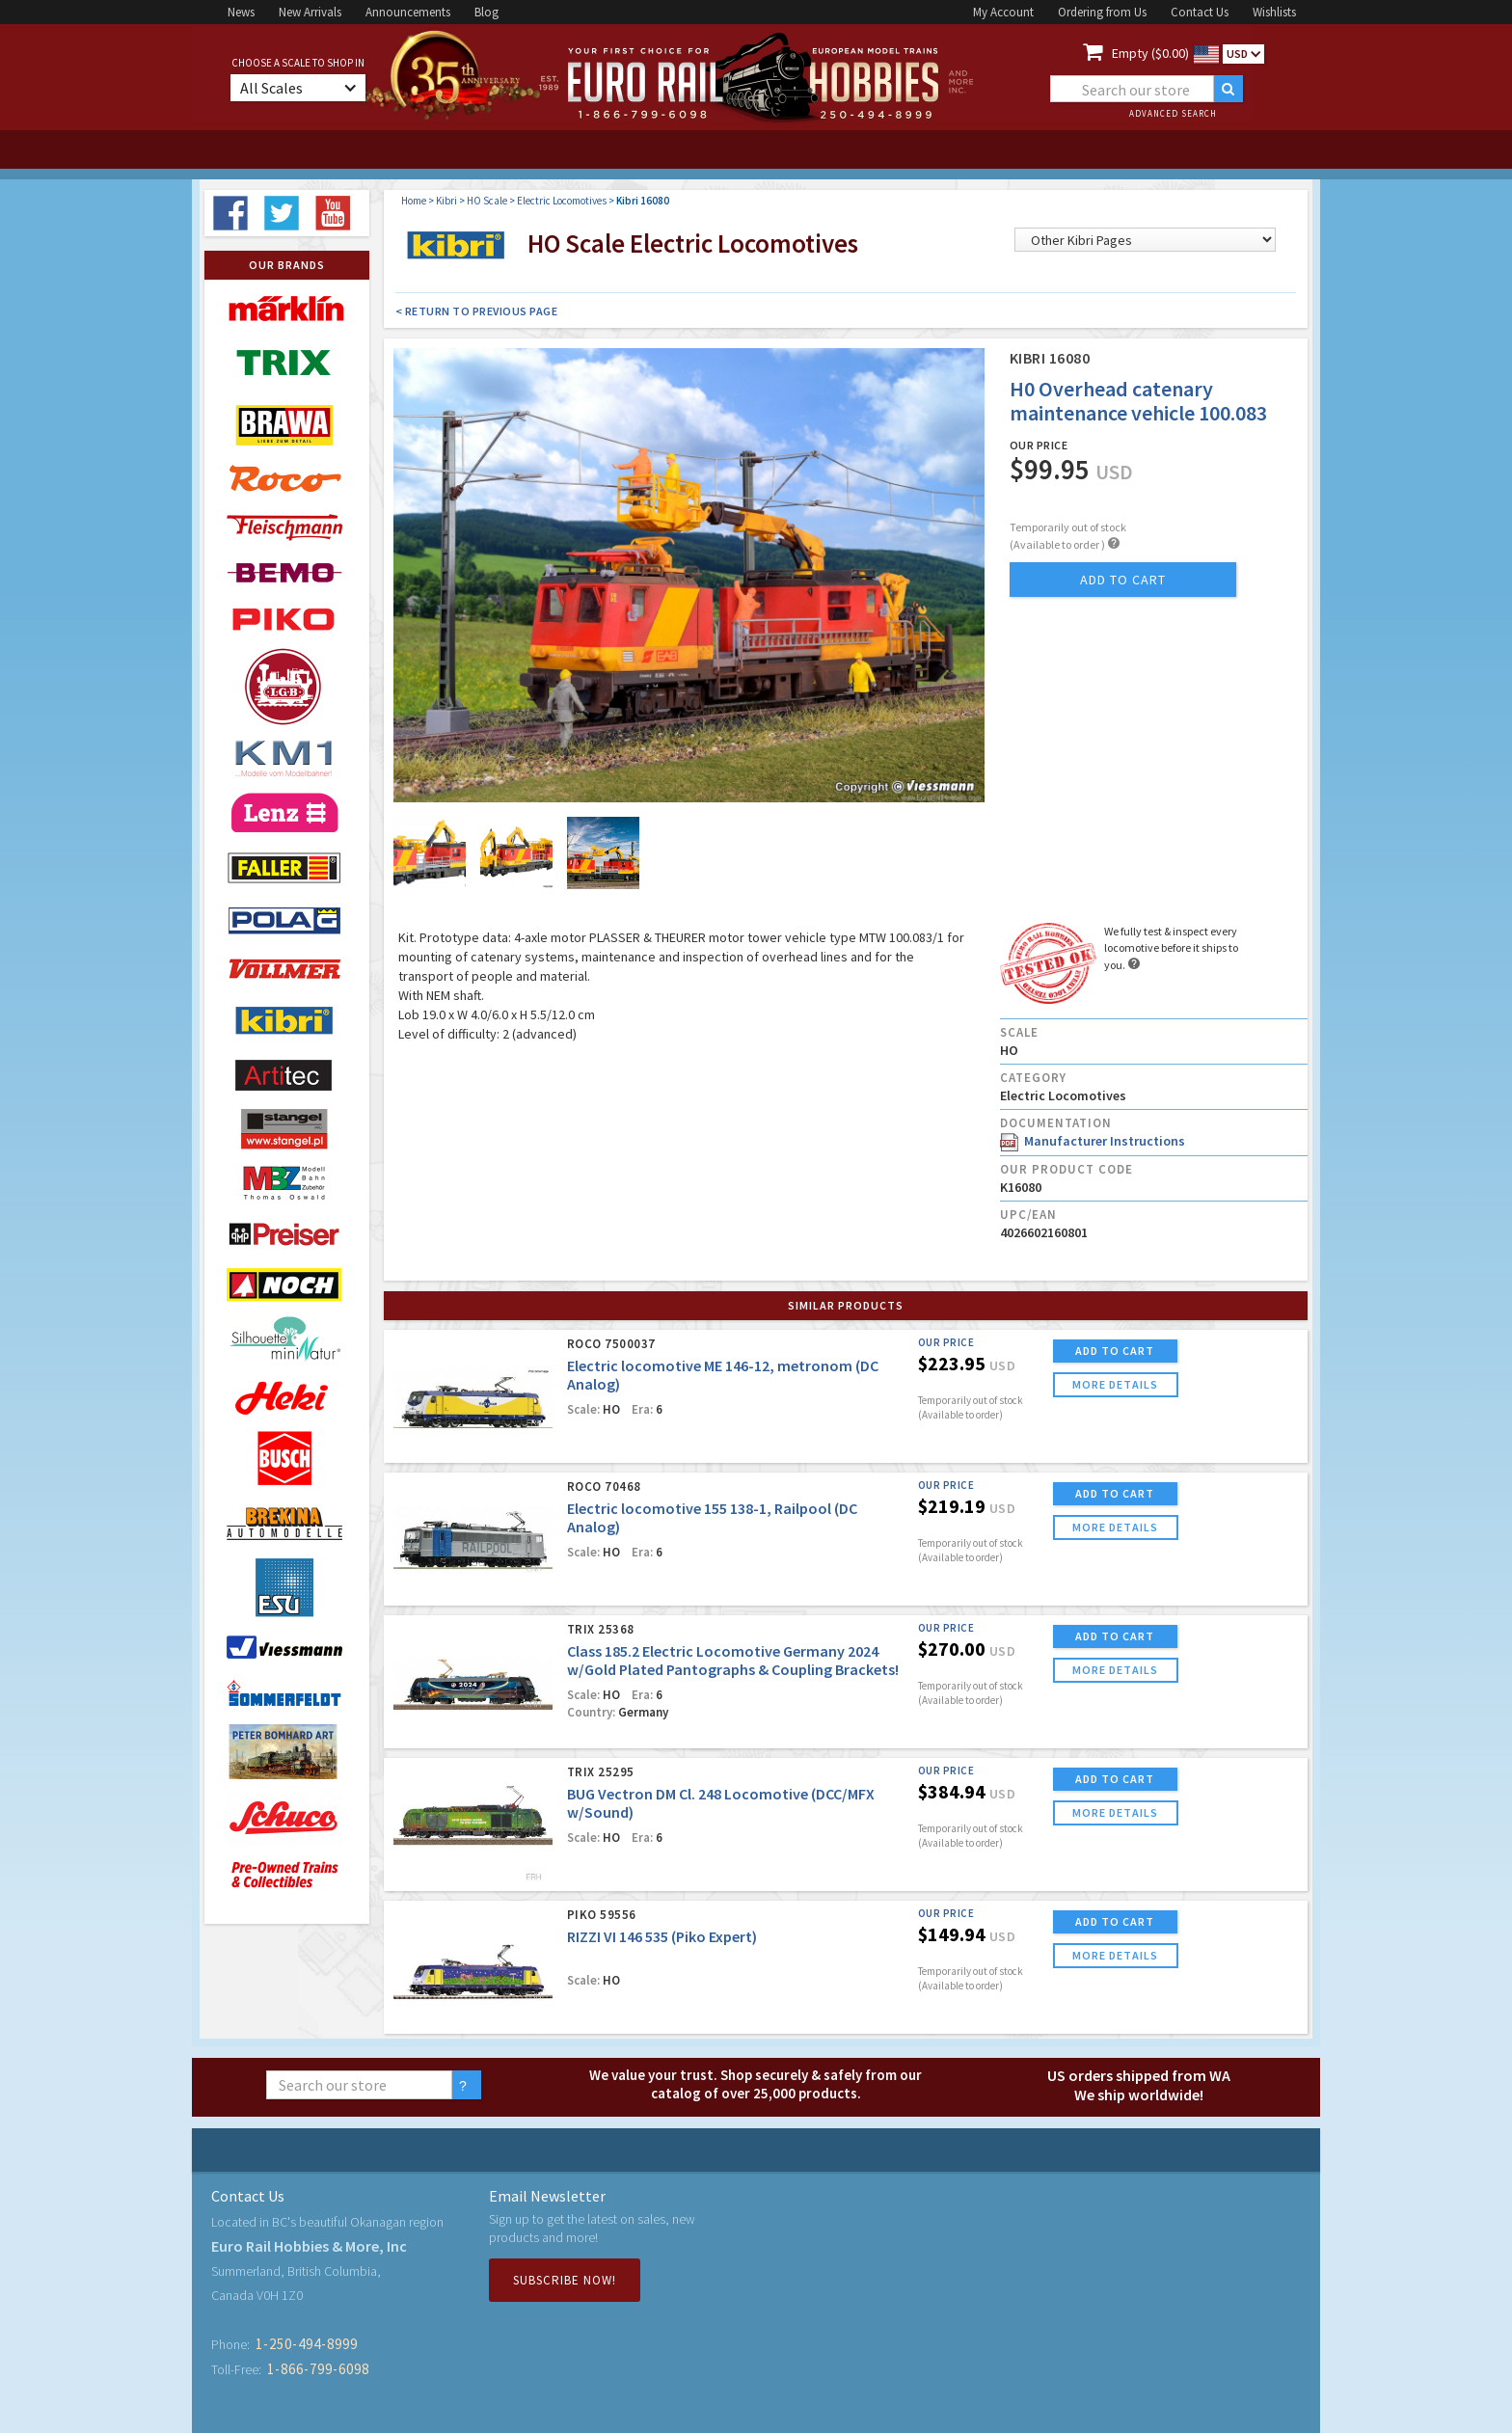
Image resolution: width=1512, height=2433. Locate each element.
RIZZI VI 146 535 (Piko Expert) (662, 1936)
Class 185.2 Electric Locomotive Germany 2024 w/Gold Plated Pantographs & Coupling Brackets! (733, 1660)
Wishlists (1274, 12)
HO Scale (487, 200)
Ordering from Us (1102, 12)
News (241, 12)
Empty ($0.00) (1150, 53)
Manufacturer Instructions (1092, 1140)
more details (1115, 1384)
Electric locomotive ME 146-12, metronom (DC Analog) (722, 1374)
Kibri (446, 200)
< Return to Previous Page (476, 311)
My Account (1003, 12)
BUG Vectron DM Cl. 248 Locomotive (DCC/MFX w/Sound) (721, 1803)
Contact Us (1199, 12)
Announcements (407, 12)
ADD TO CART (1114, 1350)
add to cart (1123, 579)
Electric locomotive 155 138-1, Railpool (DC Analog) (712, 1517)
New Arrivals (310, 12)
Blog (486, 12)
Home (413, 200)
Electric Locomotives (562, 200)
